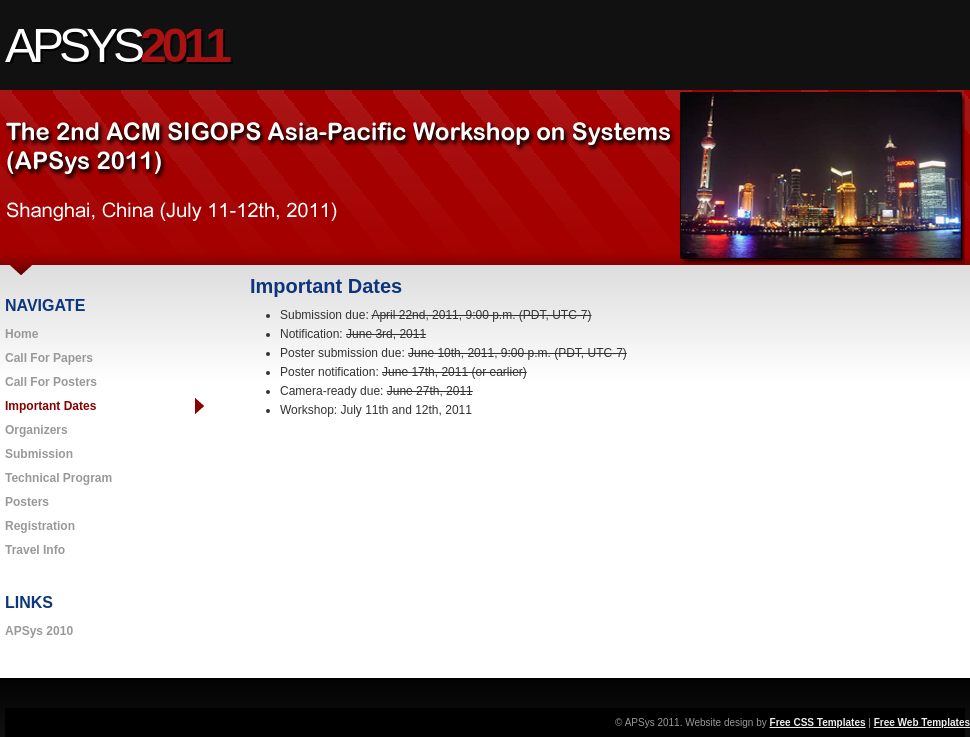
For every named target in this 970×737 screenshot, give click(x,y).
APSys (116, 45)
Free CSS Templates (818, 722)
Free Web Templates (922, 722)
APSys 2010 (39, 631)
